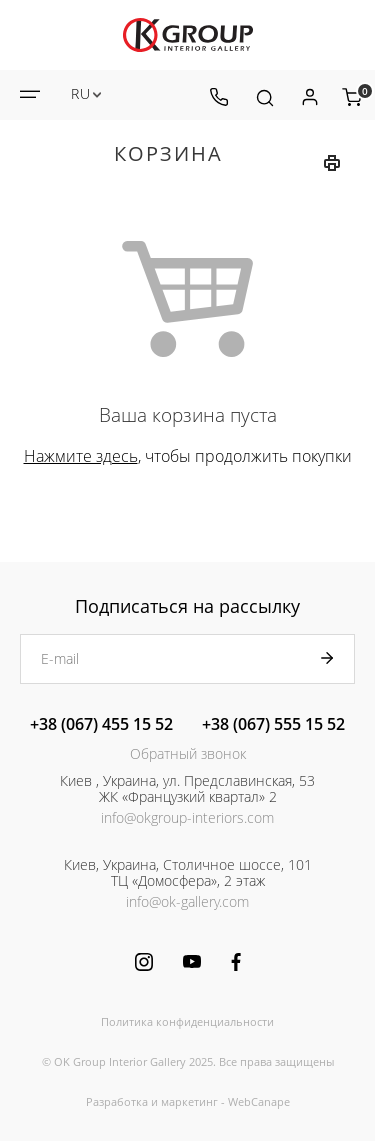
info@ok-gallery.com (187, 901)
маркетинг (189, 1101)
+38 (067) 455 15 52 (101, 724)
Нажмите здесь (81, 456)
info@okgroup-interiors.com (187, 817)
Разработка (117, 1101)
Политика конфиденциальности (187, 1021)
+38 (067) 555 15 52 (273, 724)
